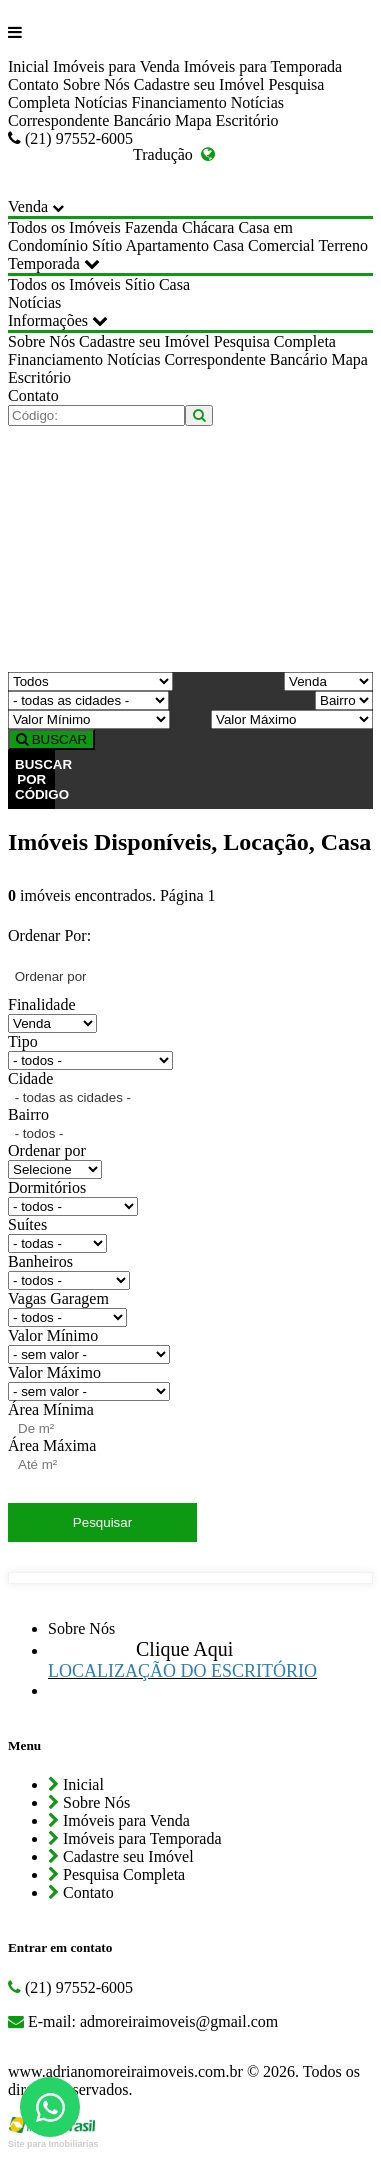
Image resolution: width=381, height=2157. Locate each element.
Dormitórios (47, 1187)
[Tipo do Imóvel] (90, 681)
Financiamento (179, 102)
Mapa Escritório (227, 120)
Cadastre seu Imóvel (199, 84)
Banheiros (40, 1261)
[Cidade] (88, 700)
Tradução (174, 154)
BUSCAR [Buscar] (51, 739)
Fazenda (151, 227)
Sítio (107, 245)
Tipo (23, 1041)
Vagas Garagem (58, 1298)
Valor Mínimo (53, 1335)
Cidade (30, 1078)
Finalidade (42, 1004)
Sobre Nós (96, 84)
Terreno (343, 245)
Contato (33, 84)
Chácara (208, 227)
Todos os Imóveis (64, 227)
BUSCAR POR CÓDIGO (35, 779)
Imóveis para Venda (116, 66)
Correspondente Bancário (89, 120)
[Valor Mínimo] (89, 719)
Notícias (100, 102)
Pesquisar (102, 1522)
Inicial (28, 66)
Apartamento (167, 245)
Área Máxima (52, 1445)
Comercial (281, 245)
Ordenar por (47, 1150)
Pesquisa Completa (275, 341)
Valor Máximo (54, 1372)
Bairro (28, 1114)
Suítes (27, 1224)
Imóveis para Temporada (263, 66)
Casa (228, 245)
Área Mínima (51, 1409)
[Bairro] (344, 700)
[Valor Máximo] (292, 719)
